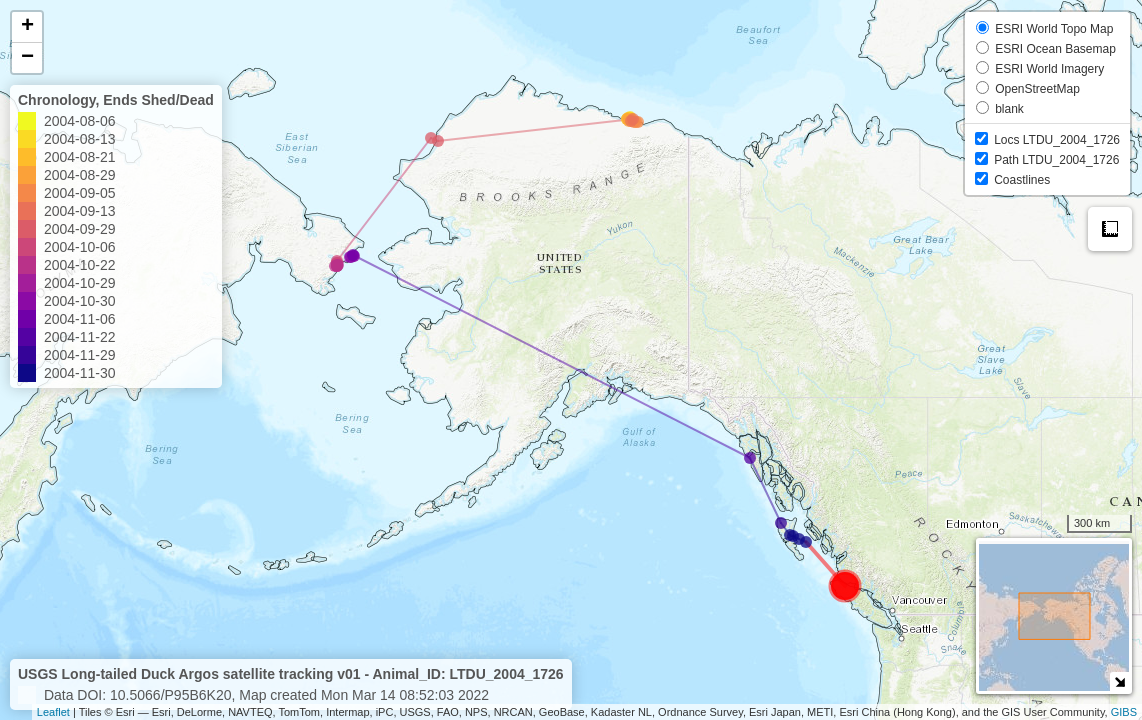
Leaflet (53, 712)
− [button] (27, 58)
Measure (1110, 229)
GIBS (1124, 712)
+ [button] (27, 27)
